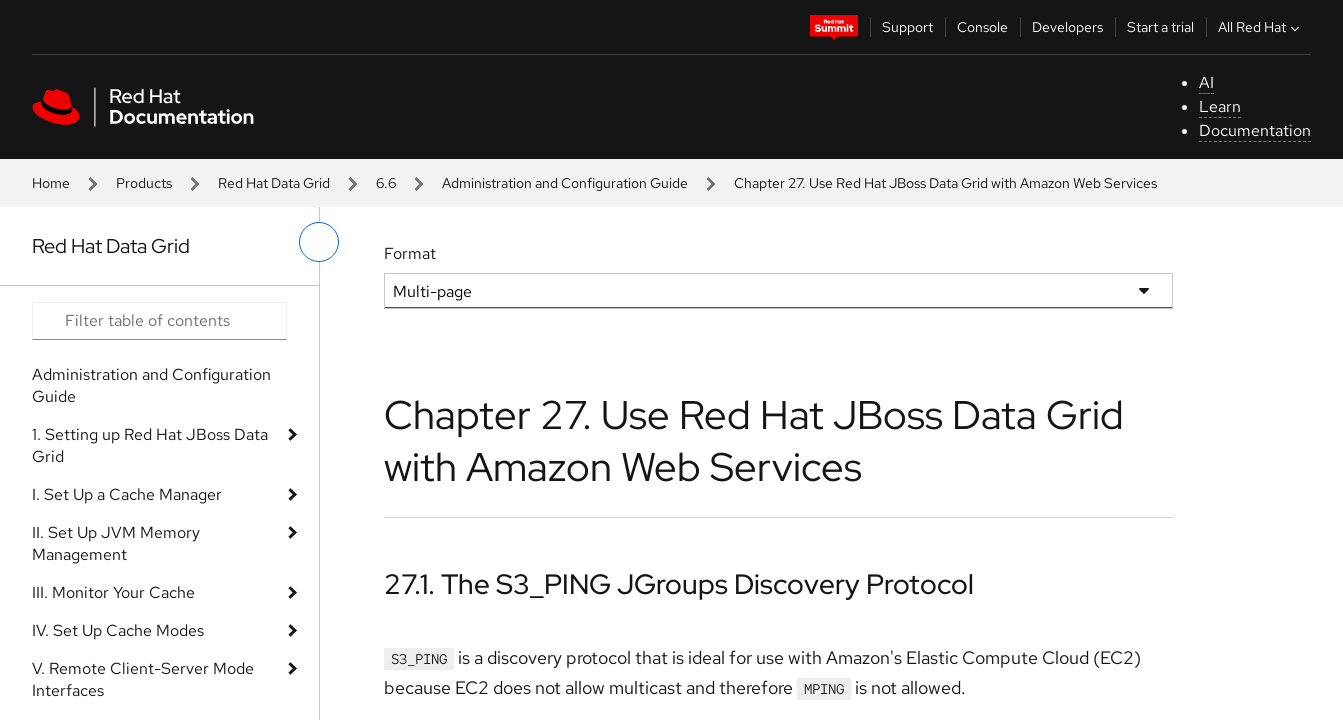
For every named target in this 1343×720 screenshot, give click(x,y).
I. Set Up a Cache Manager (127, 494)
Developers (1067, 27)
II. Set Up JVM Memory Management (116, 543)
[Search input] (159, 321)
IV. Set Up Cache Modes (118, 630)
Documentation (1255, 130)
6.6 (386, 183)
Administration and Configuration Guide (565, 183)
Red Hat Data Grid (274, 183)
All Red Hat (1261, 27)
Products (144, 183)
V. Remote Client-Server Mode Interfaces (143, 679)
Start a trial (1160, 27)
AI (1206, 82)
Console (982, 27)
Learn (1220, 106)
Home (51, 183)
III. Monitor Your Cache (113, 592)
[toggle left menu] (319, 242)
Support (907, 27)
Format (410, 253)
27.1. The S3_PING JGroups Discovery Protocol (679, 584)
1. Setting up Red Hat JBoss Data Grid (150, 445)
